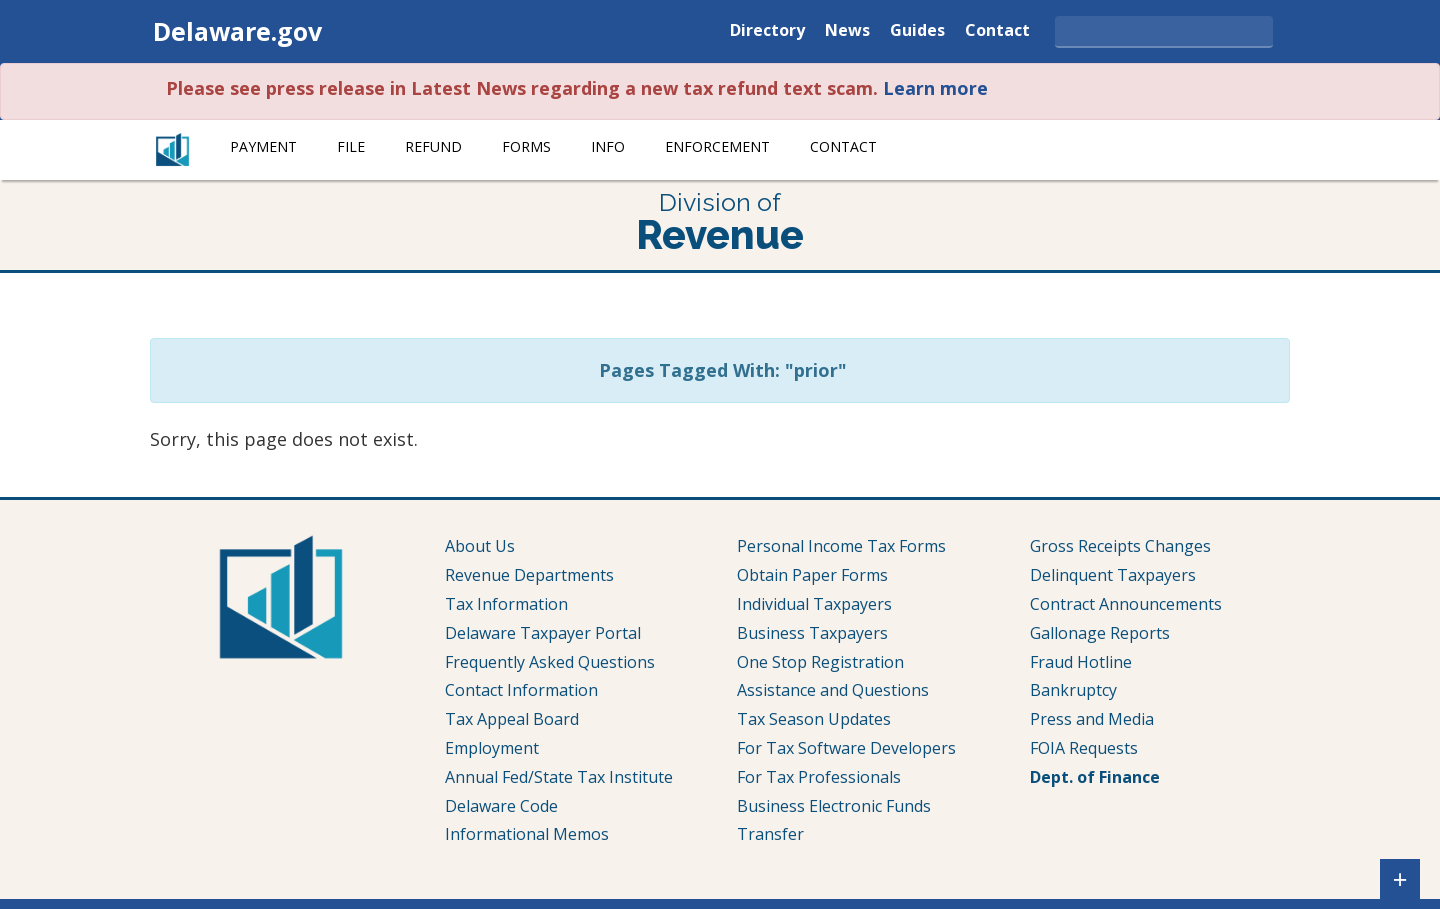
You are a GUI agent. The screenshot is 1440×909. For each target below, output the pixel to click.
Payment (263, 146)
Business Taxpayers (812, 633)
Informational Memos (527, 834)
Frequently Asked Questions (550, 662)
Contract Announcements (1126, 604)
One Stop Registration (820, 662)
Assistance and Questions (833, 690)
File (351, 146)
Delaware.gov (237, 31)
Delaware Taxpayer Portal (543, 633)
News (847, 31)
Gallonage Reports (1100, 633)
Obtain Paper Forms (812, 575)
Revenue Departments (529, 575)
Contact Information (521, 690)
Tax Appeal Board (512, 719)
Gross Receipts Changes (1120, 546)
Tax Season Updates (814, 719)
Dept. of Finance (1095, 777)
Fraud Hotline (1081, 662)
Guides (917, 31)
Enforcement (717, 146)
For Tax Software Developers (846, 748)
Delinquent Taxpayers (1113, 575)
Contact (997, 31)
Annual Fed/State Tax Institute (559, 777)
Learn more (935, 88)
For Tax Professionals (819, 777)
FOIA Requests (1084, 748)
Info (608, 146)
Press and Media (1092, 719)
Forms (526, 146)
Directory (767, 31)
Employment (492, 748)
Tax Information (506, 604)
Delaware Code (501, 806)
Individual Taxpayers (814, 604)
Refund (433, 146)
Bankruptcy (1073, 690)
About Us (480, 546)
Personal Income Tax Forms (841, 546)
